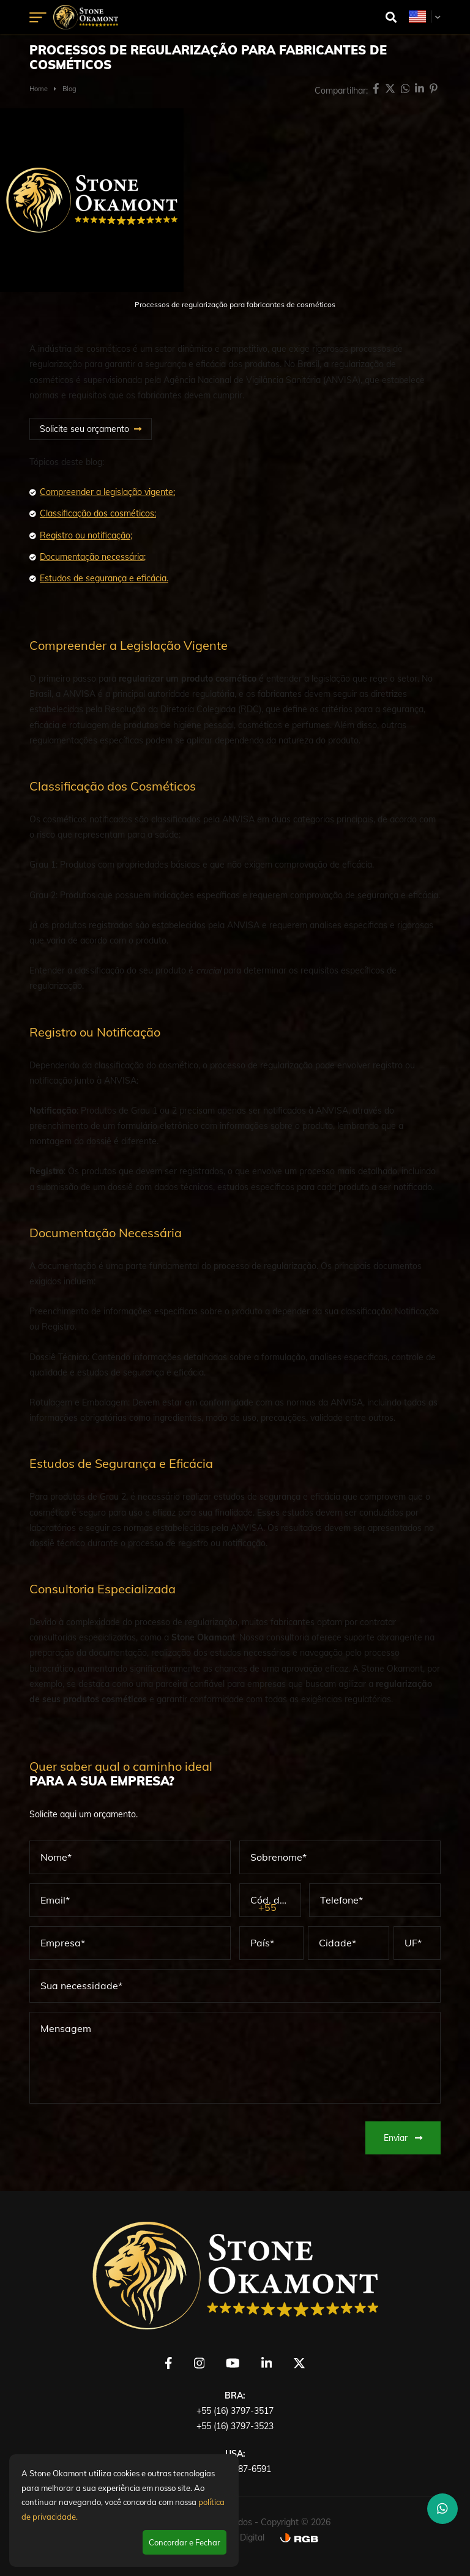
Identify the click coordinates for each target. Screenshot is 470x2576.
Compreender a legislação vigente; (107, 491)
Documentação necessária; (93, 556)
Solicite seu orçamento (84, 428)
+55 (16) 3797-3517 (235, 2410)
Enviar (403, 2137)
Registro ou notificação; (86, 535)
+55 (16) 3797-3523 (235, 2426)
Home (38, 88)
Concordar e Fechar (184, 2542)
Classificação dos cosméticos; (98, 513)
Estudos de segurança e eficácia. (104, 578)
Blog (69, 88)
